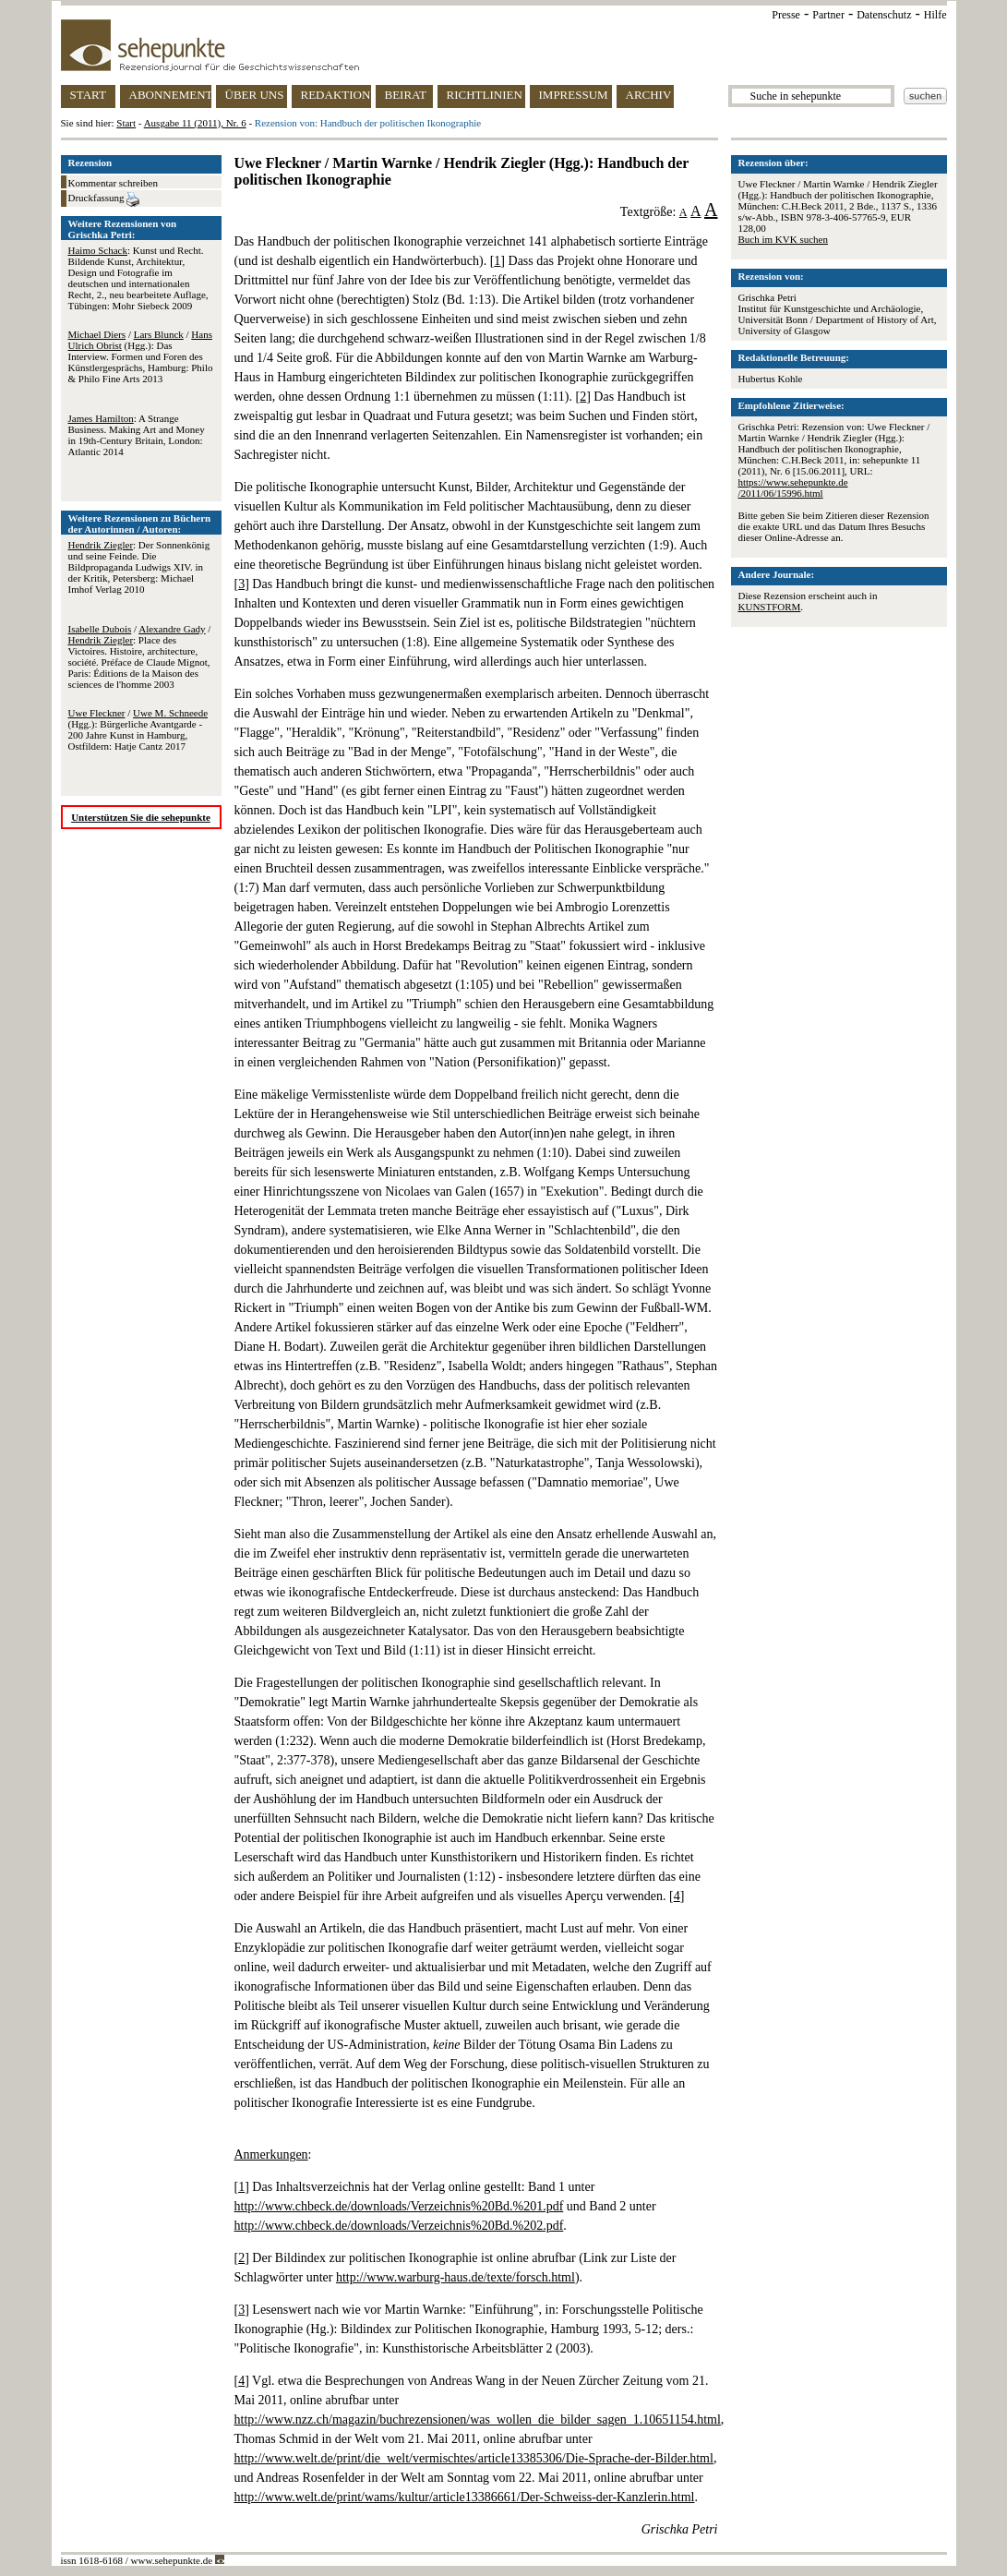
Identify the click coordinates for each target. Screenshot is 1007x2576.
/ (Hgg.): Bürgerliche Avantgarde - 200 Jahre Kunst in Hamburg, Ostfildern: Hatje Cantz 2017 (138, 729)
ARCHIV (649, 95)
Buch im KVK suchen (783, 239)
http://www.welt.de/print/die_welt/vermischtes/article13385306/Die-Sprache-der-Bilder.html (473, 2458)
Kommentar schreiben (113, 182)
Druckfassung (104, 199)
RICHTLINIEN (484, 95)
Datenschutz (884, 14)
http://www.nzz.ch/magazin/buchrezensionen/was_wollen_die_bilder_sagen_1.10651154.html (477, 2419)
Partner (828, 14)
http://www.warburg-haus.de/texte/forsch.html (455, 2277)
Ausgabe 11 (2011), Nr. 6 (195, 122)
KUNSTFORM (769, 606)
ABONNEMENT (170, 95)
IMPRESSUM (573, 95)
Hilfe (935, 14)
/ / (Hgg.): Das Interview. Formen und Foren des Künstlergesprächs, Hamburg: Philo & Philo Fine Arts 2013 (140, 356)
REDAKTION (336, 95)
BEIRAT (406, 95)
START (88, 95)
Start (126, 122)
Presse (786, 14)
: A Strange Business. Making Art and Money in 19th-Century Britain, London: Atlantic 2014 (136, 435)
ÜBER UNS (254, 95)
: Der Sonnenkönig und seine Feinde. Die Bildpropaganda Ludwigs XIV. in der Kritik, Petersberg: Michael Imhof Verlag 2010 (139, 567)
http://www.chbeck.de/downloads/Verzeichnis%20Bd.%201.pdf (399, 2206)
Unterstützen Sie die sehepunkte (140, 817)
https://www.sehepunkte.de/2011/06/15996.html (793, 487)
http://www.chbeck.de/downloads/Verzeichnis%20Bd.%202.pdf (399, 2226)
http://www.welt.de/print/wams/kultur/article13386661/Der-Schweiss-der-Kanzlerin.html (464, 2497)
